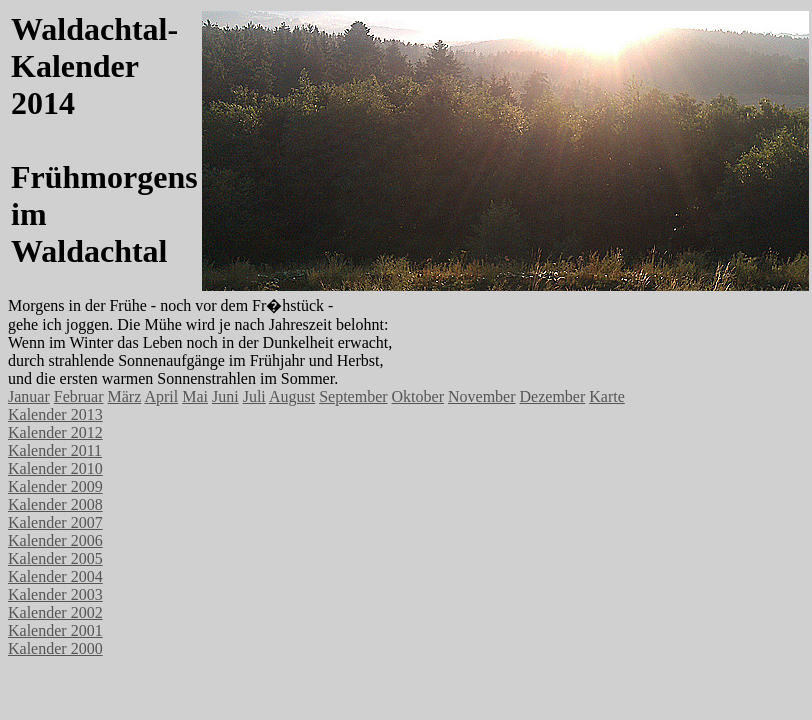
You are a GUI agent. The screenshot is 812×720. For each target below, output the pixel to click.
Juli (254, 396)
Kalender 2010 (55, 468)
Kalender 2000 (55, 648)
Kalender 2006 (55, 540)
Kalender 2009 (55, 486)
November (482, 396)
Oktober (418, 396)
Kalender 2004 (55, 576)
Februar (79, 396)
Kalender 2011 (55, 450)
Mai (195, 396)
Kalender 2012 (55, 432)
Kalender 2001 (55, 630)
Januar (29, 396)
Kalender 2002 (55, 612)
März (125, 396)
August (292, 396)
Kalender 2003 (55, 594)
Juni (225, 396)
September (353, 396)
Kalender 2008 (55, 504)
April (161, 396)
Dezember (553, 396)
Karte (607, 396)
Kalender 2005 (55, 558)
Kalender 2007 (55, 522)
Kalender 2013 (55, 414)
